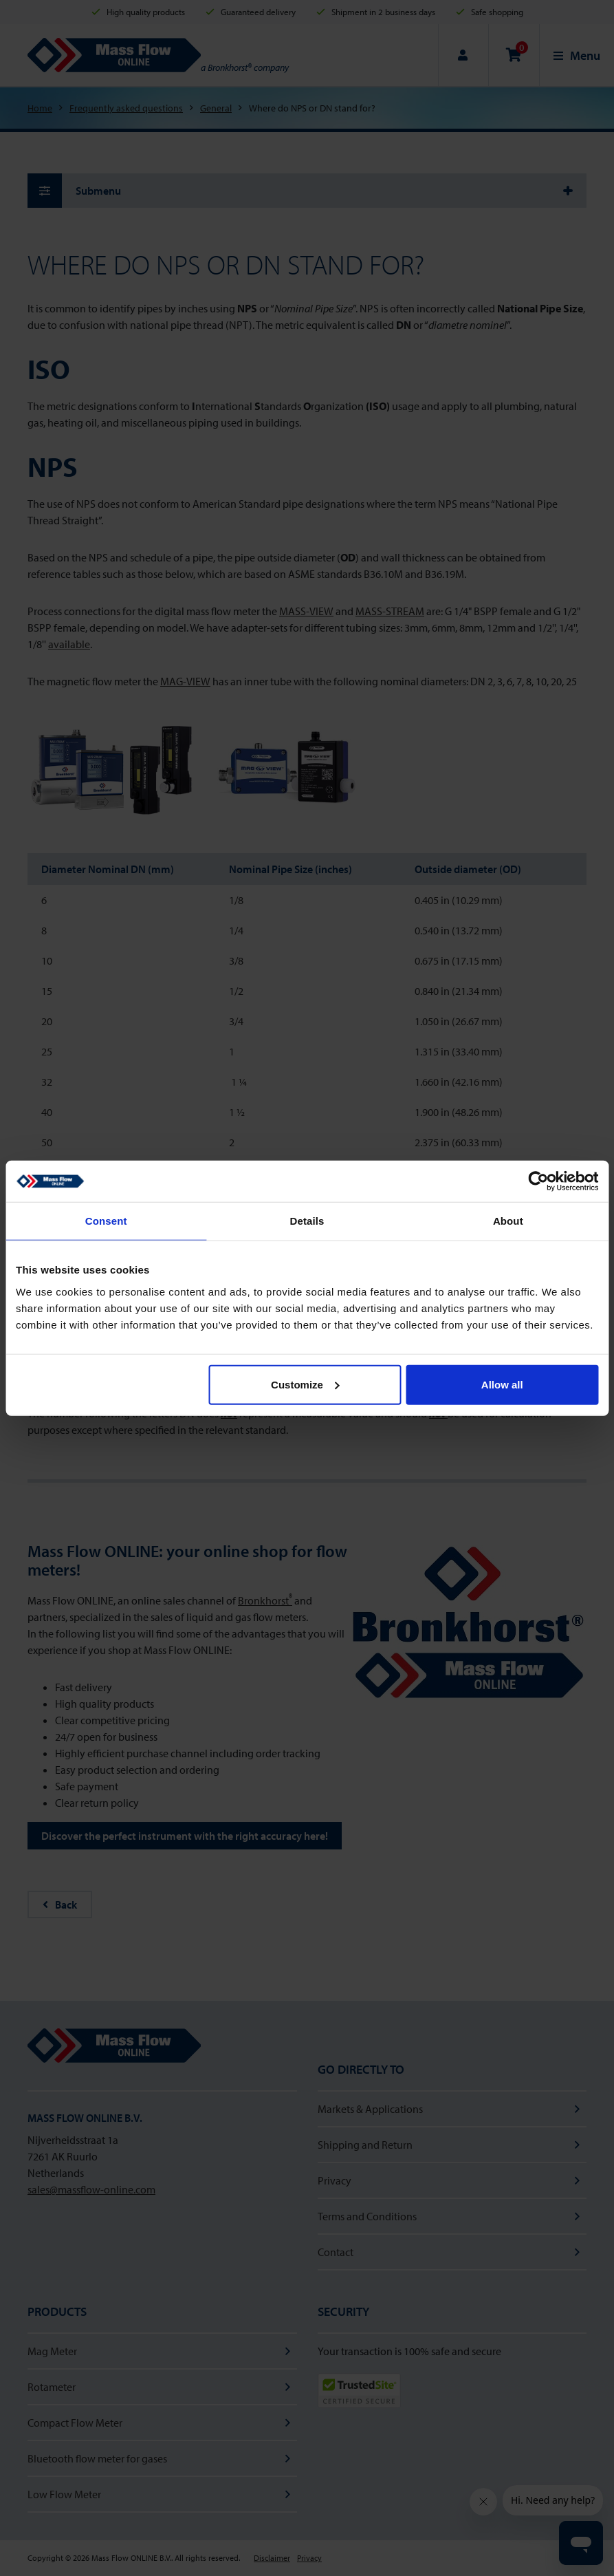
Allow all (502, 1384)
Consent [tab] (106, 1221)
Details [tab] (307, 1221)
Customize (305, 1384)
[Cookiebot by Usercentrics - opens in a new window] (538, 1181)
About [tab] (508, 1221)
